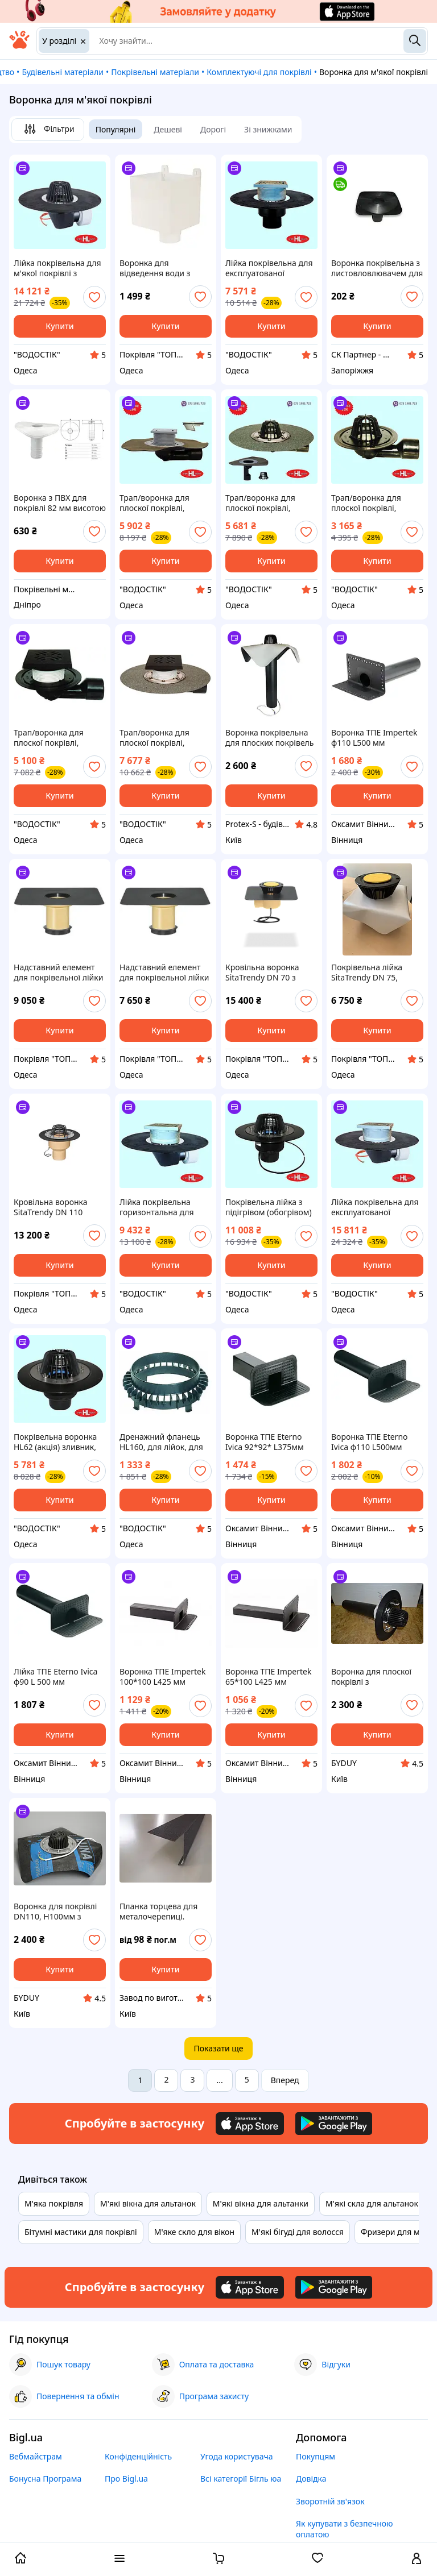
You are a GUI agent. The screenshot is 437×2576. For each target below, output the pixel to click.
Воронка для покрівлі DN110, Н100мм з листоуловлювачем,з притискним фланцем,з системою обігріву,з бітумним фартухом (59, 1911)
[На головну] (19, 45)
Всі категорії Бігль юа (240, 2478)
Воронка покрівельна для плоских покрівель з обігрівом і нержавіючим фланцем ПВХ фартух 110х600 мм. (270, 738)
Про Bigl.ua (126, 2478)
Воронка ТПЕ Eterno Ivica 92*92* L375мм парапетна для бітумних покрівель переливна (264, 1442)
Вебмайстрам (35, 2456)
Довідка (311, 2478)
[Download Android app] (333, 2123)
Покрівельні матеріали (155, 72)
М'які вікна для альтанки (260, 2203)
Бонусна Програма (45, 2478)
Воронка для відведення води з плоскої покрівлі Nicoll (162, 268)
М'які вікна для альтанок (148, 2203)
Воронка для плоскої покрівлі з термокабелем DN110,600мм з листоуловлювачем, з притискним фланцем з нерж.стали (376, 1677)
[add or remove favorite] (94, 297)
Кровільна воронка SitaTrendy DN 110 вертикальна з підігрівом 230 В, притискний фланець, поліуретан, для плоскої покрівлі (60, 1207)
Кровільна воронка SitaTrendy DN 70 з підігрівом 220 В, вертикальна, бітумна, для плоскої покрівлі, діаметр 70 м (268, 972)
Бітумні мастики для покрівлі (80, 2231)
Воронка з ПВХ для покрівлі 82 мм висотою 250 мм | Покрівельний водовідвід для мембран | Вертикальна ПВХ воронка (60, 503)
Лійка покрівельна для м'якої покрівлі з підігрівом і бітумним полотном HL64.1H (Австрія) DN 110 (57, 268)
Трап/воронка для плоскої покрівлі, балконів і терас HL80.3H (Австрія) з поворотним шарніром (270, 503)
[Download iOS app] (250, 2123)
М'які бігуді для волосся (298, 2231)
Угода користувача (236, 2456)
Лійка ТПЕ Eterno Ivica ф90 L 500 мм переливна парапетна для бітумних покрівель (59, 1677)
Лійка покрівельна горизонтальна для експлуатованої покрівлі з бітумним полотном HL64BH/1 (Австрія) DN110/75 (158, 1207)
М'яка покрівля (53, 2203)
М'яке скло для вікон (194, 2231)
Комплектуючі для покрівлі (259, 72)
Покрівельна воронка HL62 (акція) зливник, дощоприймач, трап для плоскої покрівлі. (55, 1442)
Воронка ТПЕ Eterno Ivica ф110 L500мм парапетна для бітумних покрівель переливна (369, 1442)
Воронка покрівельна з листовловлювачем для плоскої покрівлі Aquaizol (377, 268)
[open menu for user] (416, 2559)
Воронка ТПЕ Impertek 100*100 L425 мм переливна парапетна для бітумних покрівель (165, 1677)
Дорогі (213, 129)
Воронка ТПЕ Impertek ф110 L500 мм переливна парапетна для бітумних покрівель (377, 738)
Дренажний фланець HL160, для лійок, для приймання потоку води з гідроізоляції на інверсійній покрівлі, (163, 1442)
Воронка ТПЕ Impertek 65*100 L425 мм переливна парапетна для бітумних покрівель (271, 1677)
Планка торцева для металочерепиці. (158, 1911)
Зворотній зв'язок (330, 2501)
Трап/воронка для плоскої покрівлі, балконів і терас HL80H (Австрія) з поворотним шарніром (164, 503)
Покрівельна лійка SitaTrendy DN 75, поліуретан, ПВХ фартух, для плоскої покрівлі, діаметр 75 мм (377, 972)
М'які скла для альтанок (371, 2203)
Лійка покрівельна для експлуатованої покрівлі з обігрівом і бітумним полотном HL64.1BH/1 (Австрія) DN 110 (375, 1207)
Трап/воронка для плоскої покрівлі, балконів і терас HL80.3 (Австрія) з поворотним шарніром (375, 503)
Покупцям (315, 2456)
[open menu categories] (119, 2559)
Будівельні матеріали (63, 72)
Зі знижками (268, 129)
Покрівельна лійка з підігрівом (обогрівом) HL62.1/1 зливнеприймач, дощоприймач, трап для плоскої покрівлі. (268, 1207)
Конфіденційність (138, 2456)
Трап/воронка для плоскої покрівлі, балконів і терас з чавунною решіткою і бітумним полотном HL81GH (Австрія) (160, 738)
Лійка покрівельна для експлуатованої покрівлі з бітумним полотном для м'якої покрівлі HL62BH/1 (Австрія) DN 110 (269, 268)
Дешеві (168, 129)
